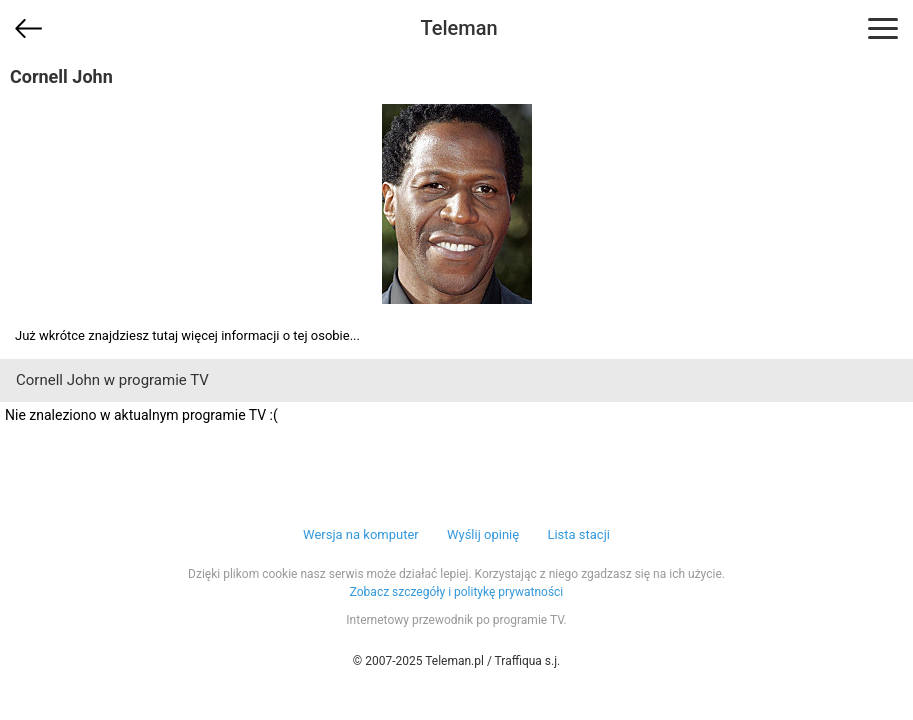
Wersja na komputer (361, 534)
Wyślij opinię (483, 534)
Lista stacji (578, 534)
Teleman (458, 28)
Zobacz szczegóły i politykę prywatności (457, 592)
